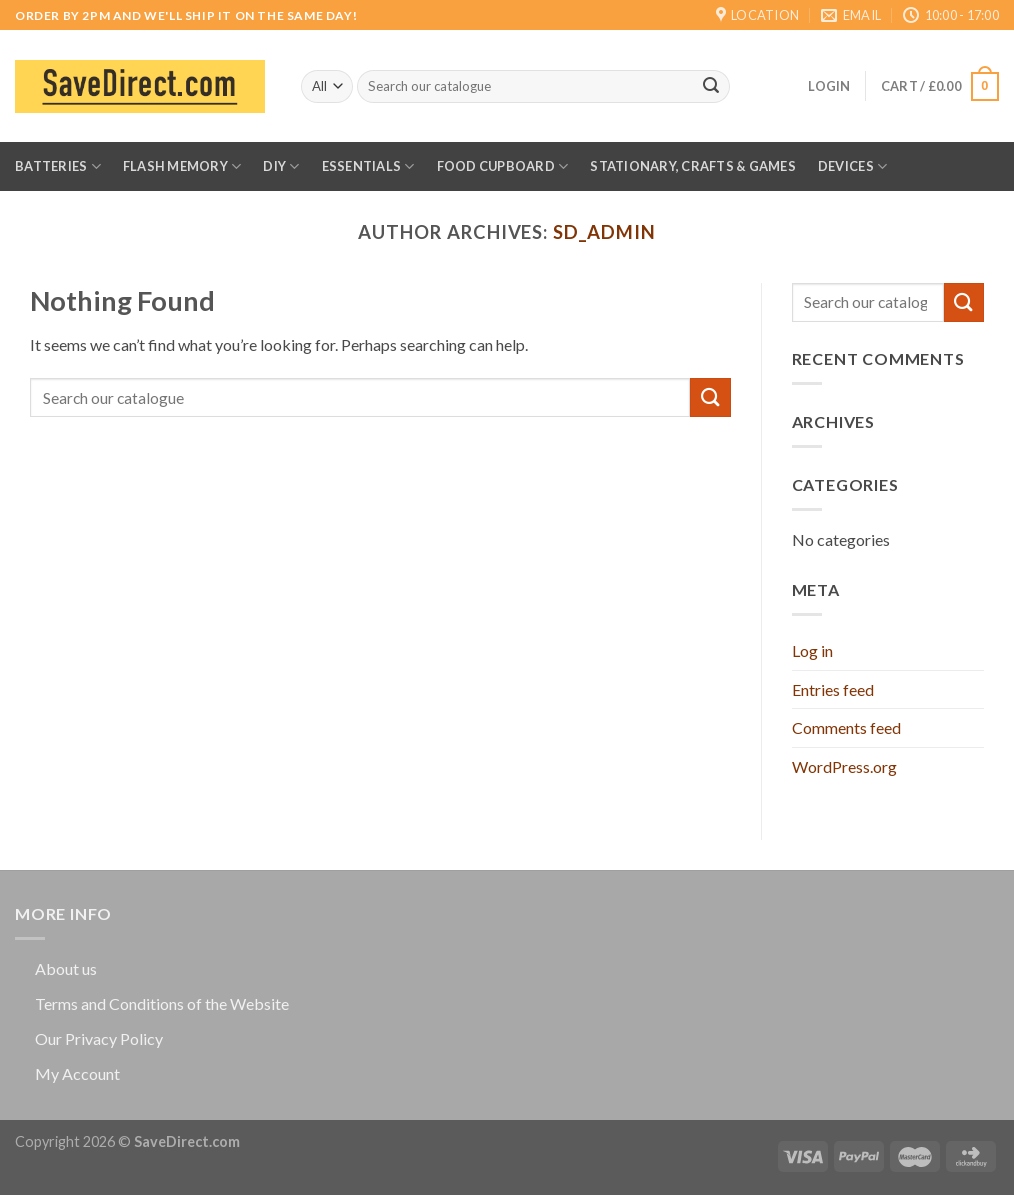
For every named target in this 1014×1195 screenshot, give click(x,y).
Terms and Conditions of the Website (162, 1003)
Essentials (368, 166)
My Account (77, 1073)
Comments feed (846, 727)
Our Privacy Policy (99, 1038)
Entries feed (833, 689)
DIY (281, 166)
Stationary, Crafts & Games (693, 166)
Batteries (58, 166)
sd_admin (604, 232)
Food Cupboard (503, 166)
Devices (852, 166)
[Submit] (711, 87)
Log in (812, 650)
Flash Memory (182, 166)
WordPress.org (844, 766)
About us (66, 968)
